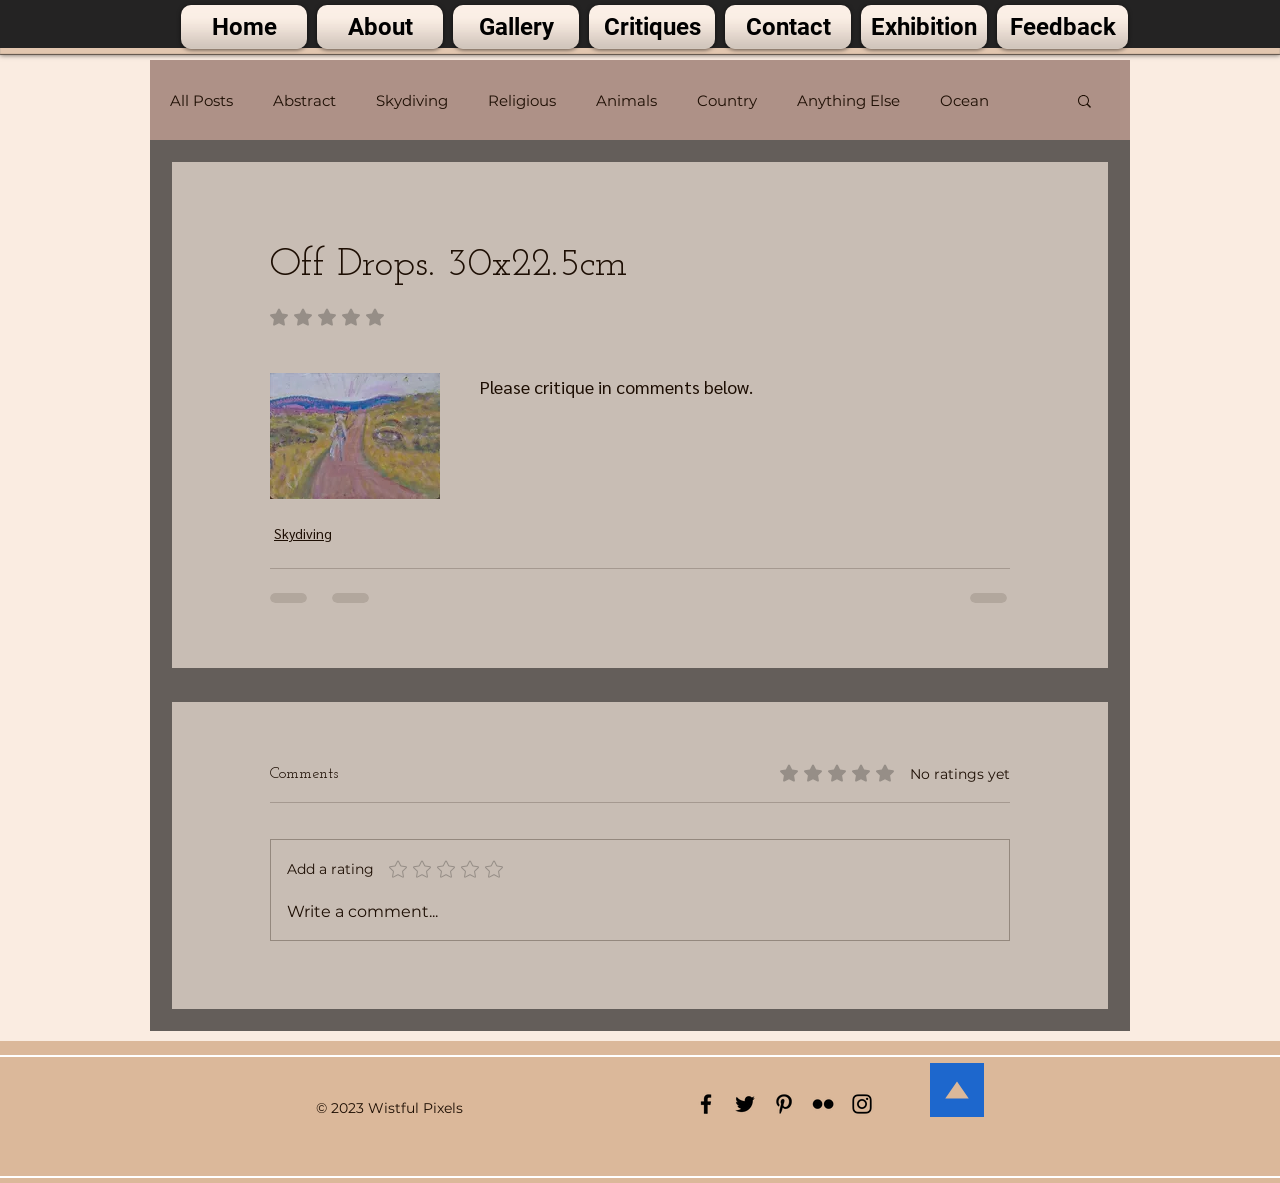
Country (727, 100)
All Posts (201, 100)
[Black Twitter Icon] (745, 1104)
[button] (1084, 100)
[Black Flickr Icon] (823, 1104)
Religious (522, 100)
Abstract (304, 100)
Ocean (964, 100)
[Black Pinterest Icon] (784, 1104)
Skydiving (412, 100)
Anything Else (848, 100)
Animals (626, 100)
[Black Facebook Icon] (706, 1104)
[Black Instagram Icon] (862, 1104)
